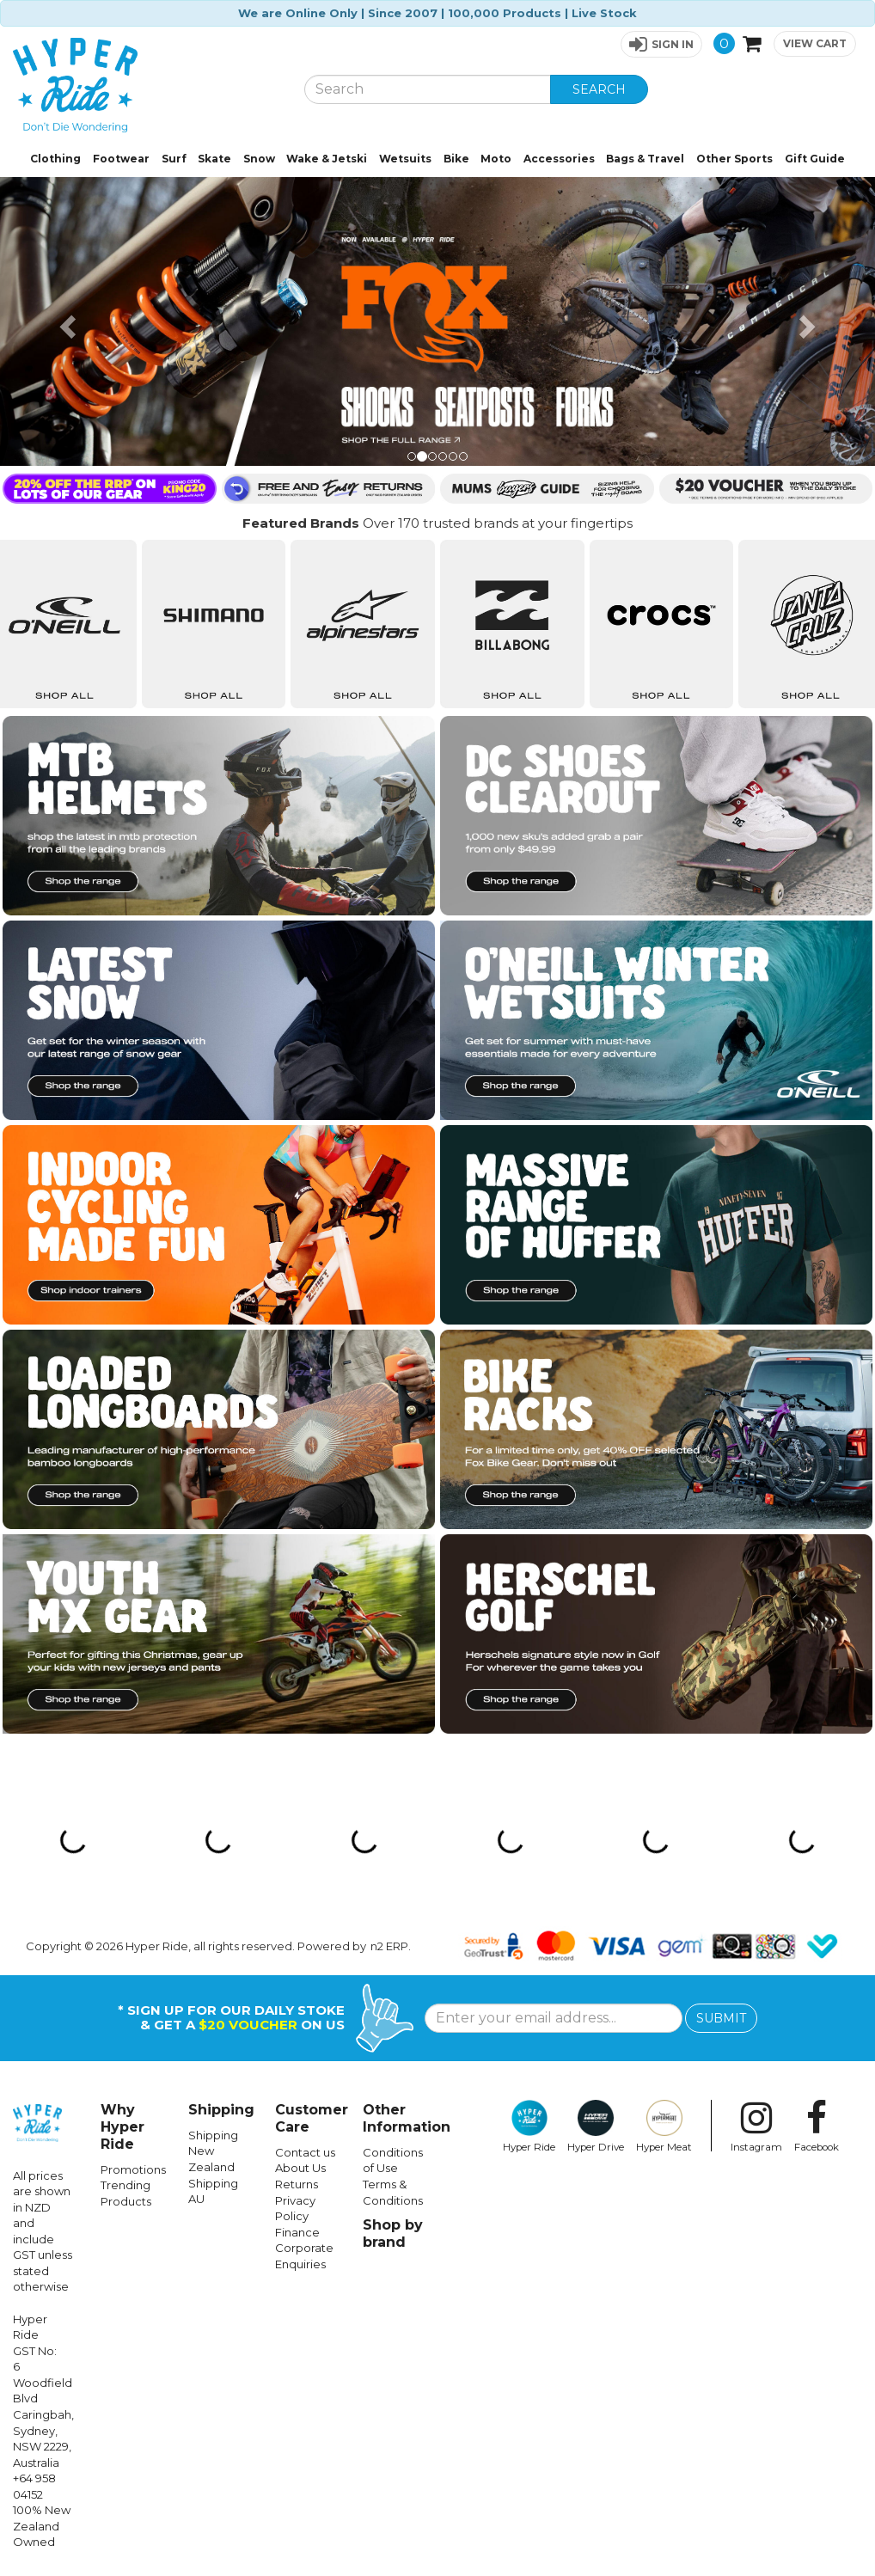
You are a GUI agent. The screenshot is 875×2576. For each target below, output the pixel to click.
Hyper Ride (529, 2126)
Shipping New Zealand (213, 2151)
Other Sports (734, 158)
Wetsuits (405, 158)
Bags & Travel (645, 158)
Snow (259, 158)
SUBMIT (721, 2018)
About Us (300, 2168)
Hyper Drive (595, 2126)
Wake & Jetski (326, 158)
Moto (495, 158)
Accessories (559, 158)
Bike (456, 158)
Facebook (816, 2126)
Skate (214, 158)
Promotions (133, 2169)
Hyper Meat (664, 2126)
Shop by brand (393, 2233)
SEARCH (599, 89)
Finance (297, 2232)
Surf (174, 158)
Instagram (756, 2126)
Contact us (305, 2152)
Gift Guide (815, 158)
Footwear (121, 158)
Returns (296, 2184)
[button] (661, 44)
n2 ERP (389, 1946)
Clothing (55, 158)
